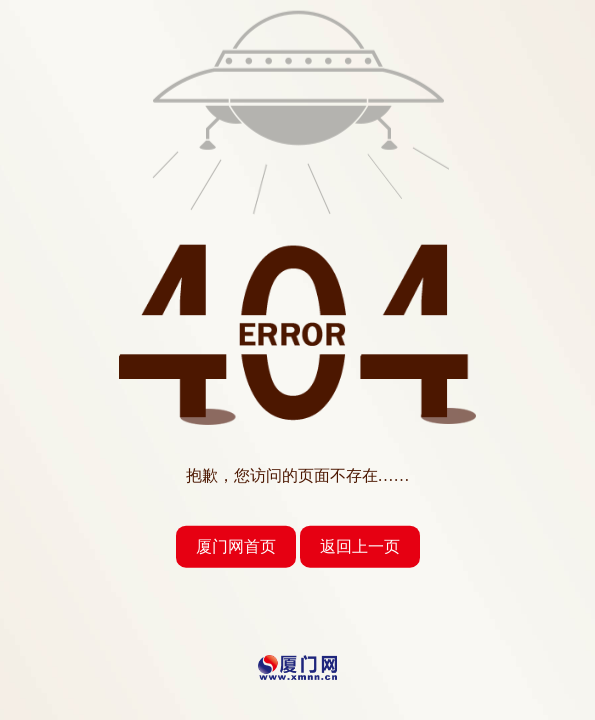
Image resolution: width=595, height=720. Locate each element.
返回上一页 (360, 546)
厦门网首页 (236, 546)
